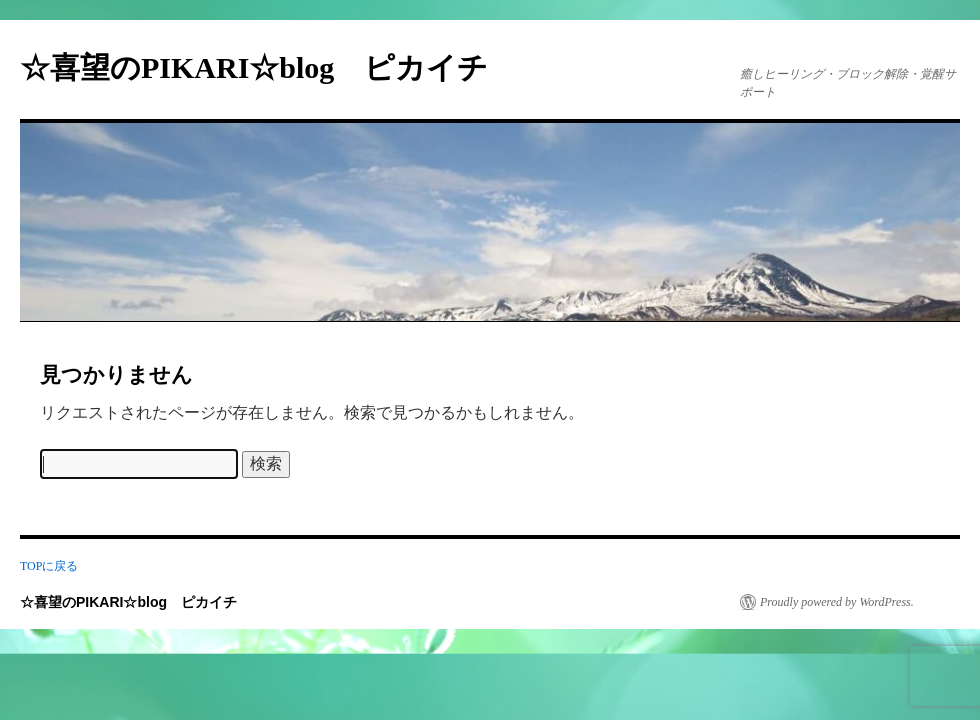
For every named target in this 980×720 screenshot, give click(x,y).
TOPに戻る (49, 566)
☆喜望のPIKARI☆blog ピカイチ (269, 67)
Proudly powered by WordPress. (837, 602)
